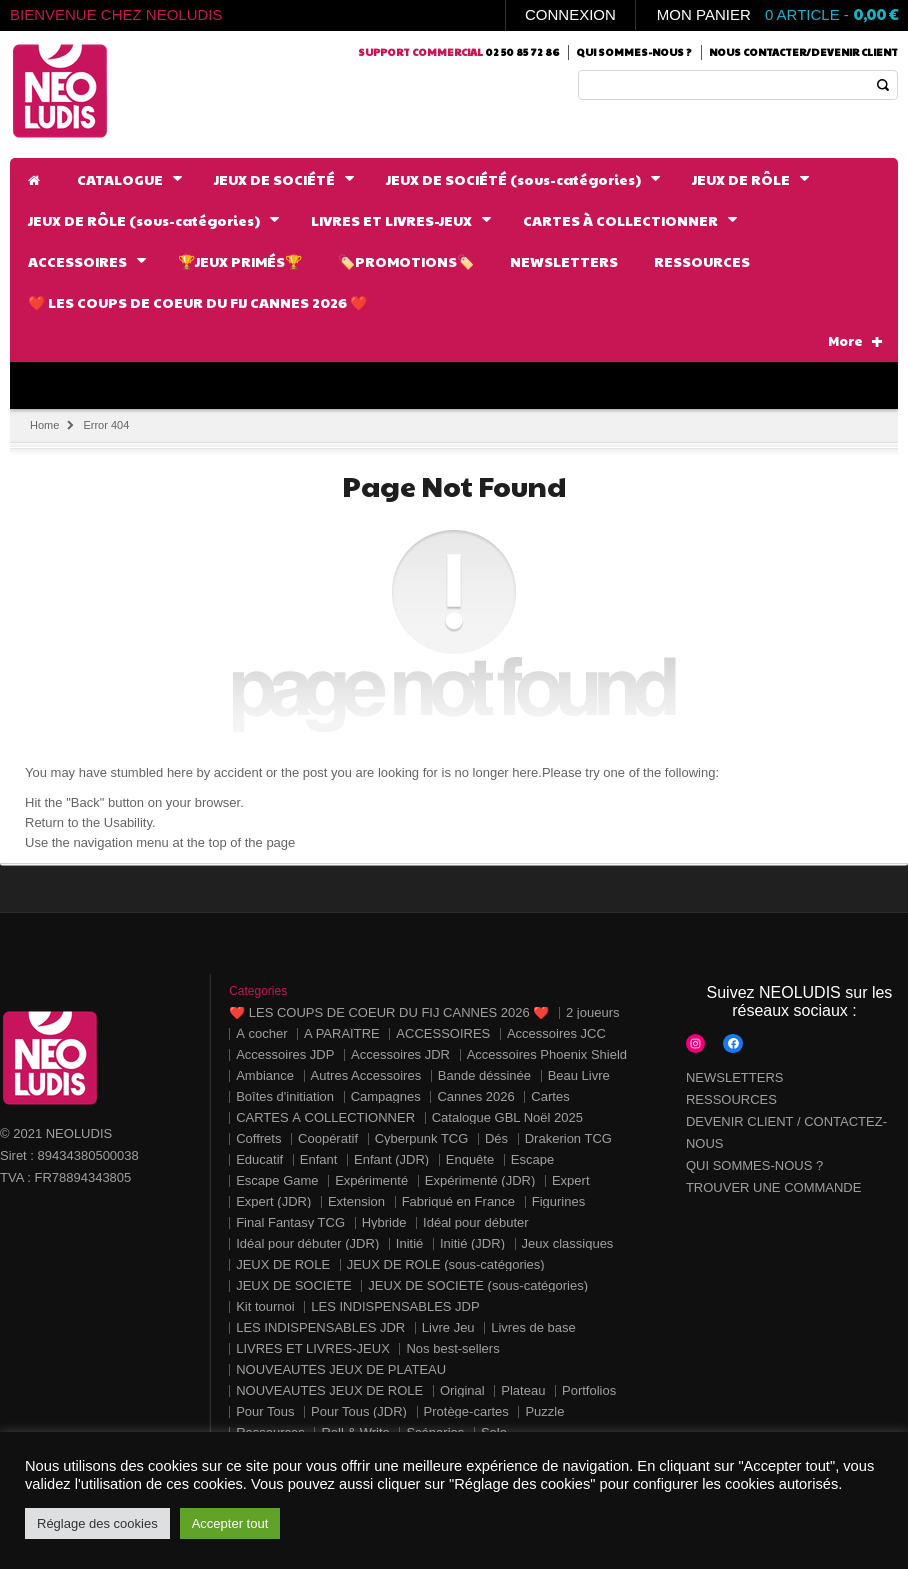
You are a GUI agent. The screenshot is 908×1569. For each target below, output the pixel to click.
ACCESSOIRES (443, 1033)
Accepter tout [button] (230, 1523)
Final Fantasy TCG (290, 1222)
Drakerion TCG (568, 1138)
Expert (571, 1180)
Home (44, 425)
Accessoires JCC (556, 1033)
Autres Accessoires (366, 1075)
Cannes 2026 (475, 1096)
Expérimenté (371, 1180)
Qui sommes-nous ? (634, 52)
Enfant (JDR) (391, 1159)
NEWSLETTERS (735, 1077)
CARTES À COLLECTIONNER (325, 1117)
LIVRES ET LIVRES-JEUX (313, 1348)
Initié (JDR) (472, 1243)
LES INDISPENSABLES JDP (395, 1306)
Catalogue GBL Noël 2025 (507, 1117)
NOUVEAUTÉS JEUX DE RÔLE (329, 1390)
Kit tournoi (265, 1306)
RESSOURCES (731, 1099)
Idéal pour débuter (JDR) (307, 1243)
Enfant (319, 1159)
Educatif (259, 1159)
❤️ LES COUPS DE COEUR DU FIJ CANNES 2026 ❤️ (389, 1012)
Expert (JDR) (273, 1201)
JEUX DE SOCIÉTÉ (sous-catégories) (478, 1285)
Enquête (470, 1159)
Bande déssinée (484, 1075)
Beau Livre (579, 1075)
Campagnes (386, 1096)
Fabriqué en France (458, 1201)
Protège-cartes (466, 1411)
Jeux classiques (568, 1243)
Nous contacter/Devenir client (803, 52)
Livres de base (533, 1327)
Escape (532, 1159)
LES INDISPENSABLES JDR (320, 1327)
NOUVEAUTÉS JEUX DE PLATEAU (341, 1369)
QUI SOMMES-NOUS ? (754, 1165)
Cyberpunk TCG (422, 1138)
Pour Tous (265, 1411)
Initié (409, 1243)
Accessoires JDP (285, 1054)
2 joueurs (592, 1012)
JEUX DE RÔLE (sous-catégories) (446, 1264)
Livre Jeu (448, 1327)
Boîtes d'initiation (285, 1096)
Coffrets (258, 1138)
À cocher (261, 1033)
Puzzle (544, 1411)
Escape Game (277, 1180)
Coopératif (328, 1138)
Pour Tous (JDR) (359, 1411)
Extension (356, 1201)
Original (462, 1390)
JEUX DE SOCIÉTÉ (294, 1285)
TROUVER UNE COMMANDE (774, 1187)
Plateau (523, 1390)
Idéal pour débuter (476, 1222)
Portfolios (589, 1390)
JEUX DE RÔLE (283, 1264)
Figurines (558, 1201)
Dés (496, 1138)
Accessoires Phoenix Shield (547, 1054)
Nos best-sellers (452, 1348)
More (855, 341)
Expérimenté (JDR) (480, 1180)
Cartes (550, 1096)
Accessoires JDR (400, 1054)
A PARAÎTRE (342, 1033)
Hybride (384, 1222)
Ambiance (265, 1075)
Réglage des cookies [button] (97, 1523)
